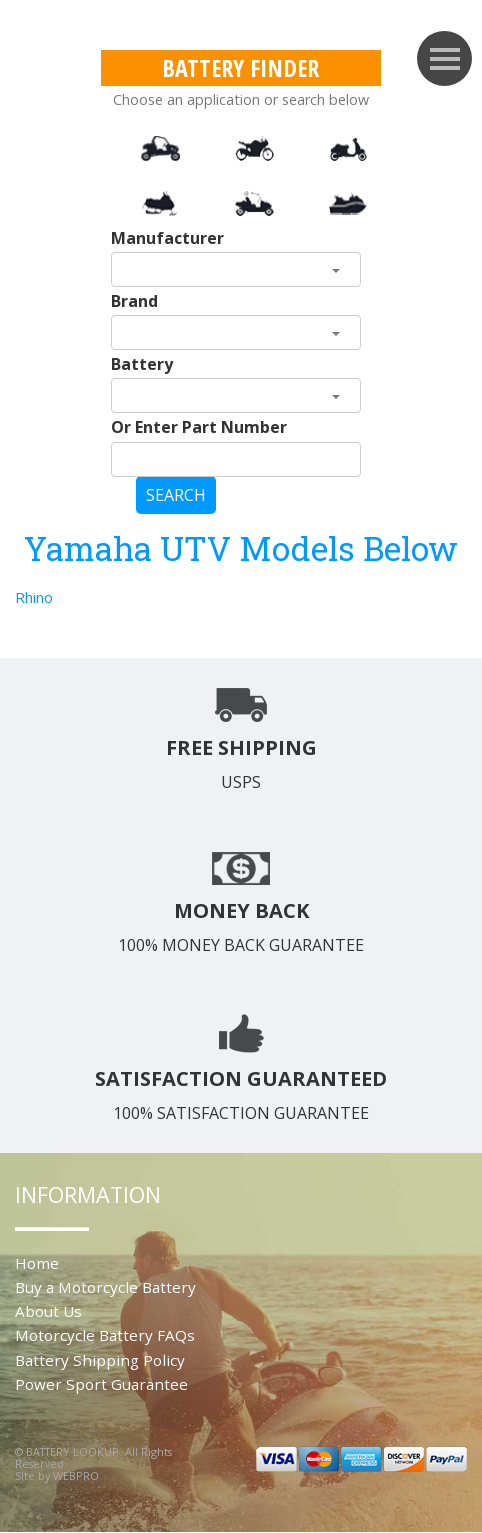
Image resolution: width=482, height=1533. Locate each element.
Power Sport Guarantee (101, 1384)
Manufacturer (167, 238)
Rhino (34, 597)
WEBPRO (76, 1475)
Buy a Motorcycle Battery (105, 1287)
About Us (48, 1311)
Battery (142, 364)
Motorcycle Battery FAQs (105, 1335)
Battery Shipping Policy (100, 1360)
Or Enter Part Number (199, 427)
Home (37, 1263)
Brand (134, 301)
